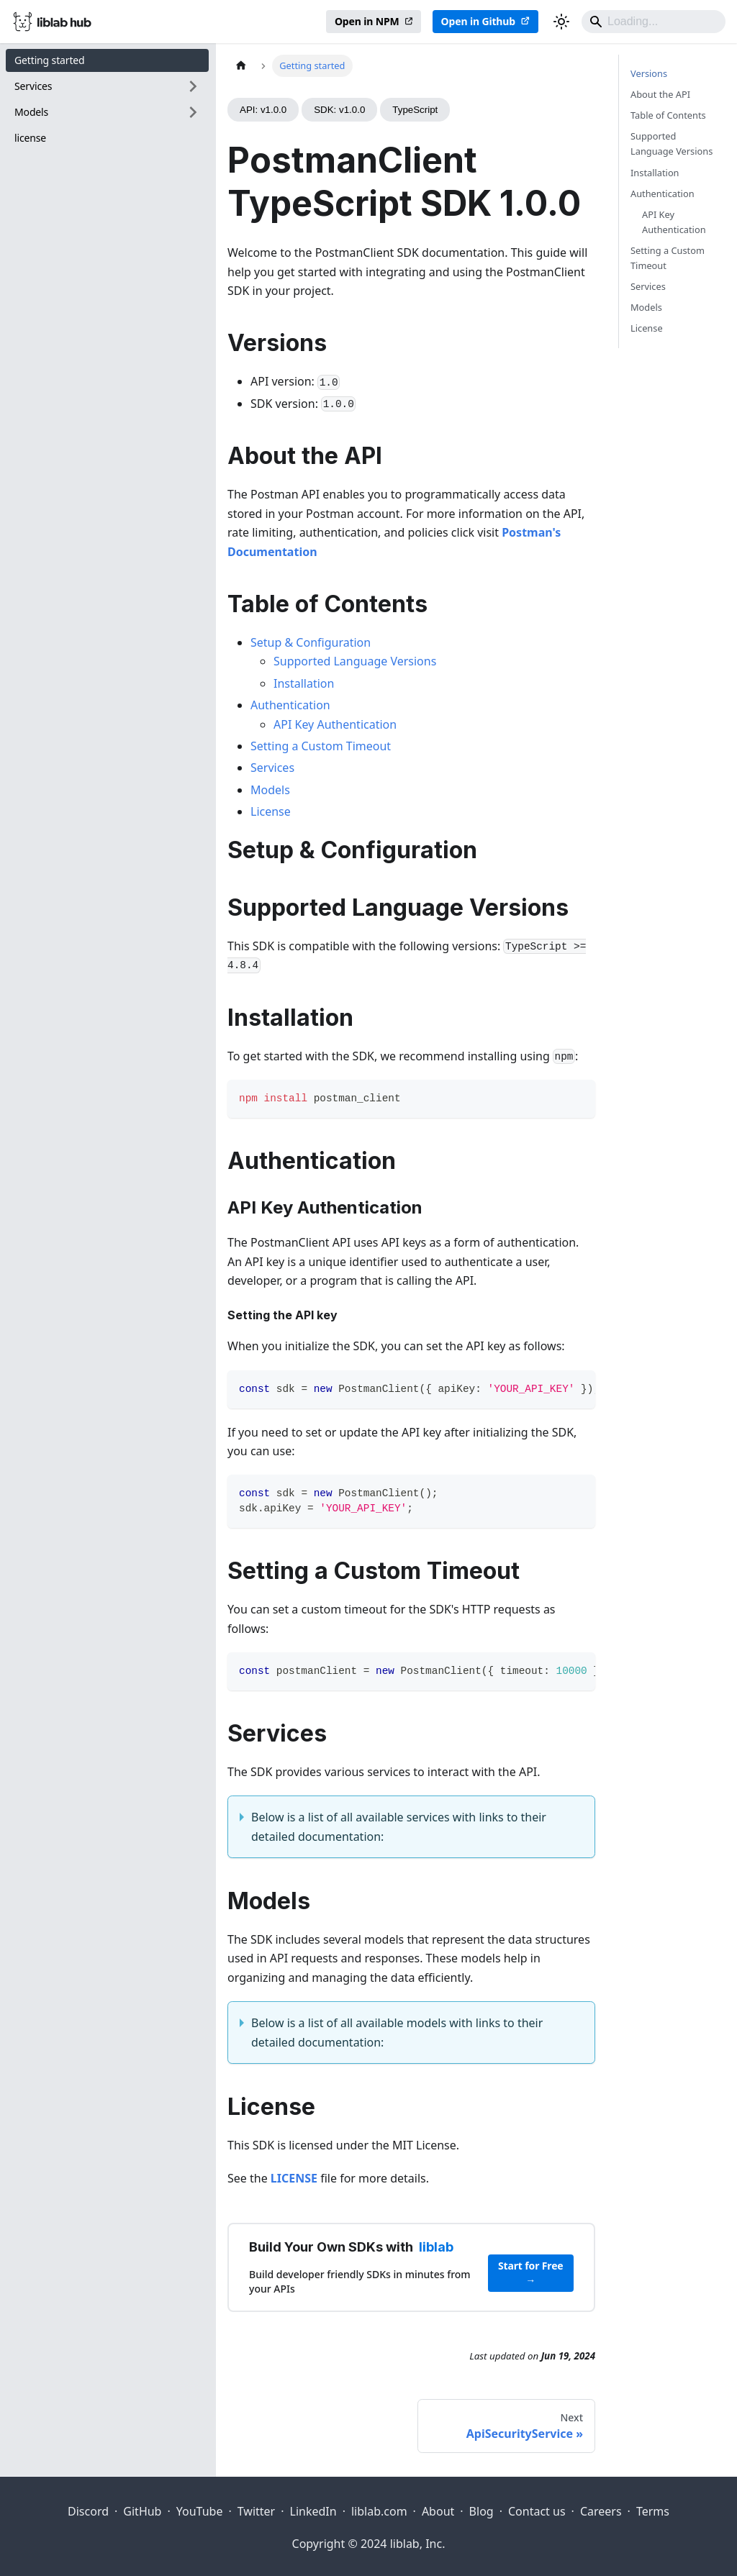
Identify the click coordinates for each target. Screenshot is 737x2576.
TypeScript (415, 109)
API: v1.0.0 (263, 109)
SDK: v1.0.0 (339, 109)
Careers (601, 2511)
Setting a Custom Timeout (320, 746)
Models (270, 790)
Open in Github (478, 21)
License (270, 811)
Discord (88, 2511)
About (438, 2511)
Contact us (537, 2511)
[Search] (653, 21)
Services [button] (33, 86)
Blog (481, 2511)
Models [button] (31, 112)
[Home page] (241, 66)
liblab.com (379, 2511)
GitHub (142, 2511)
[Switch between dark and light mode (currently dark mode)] (561, 21)
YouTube (199, 2511)
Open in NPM (367, 21)
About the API (660, 94)
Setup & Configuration (310, 642)
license (30, 138)
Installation (303, 683)
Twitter (256, 2511)
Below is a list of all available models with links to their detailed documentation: (397, 2032)
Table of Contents (668, 115)
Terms (652, 2511)
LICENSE (294, 2178)
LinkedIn (313, 2511)
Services (272, 767)
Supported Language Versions (354, 661)
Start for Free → (531, 2273)
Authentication (290, 705)
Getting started (49, 60)
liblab (436, 2246)
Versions (648, 73)
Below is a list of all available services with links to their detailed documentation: (398, 1826)
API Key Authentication (335, 724)
